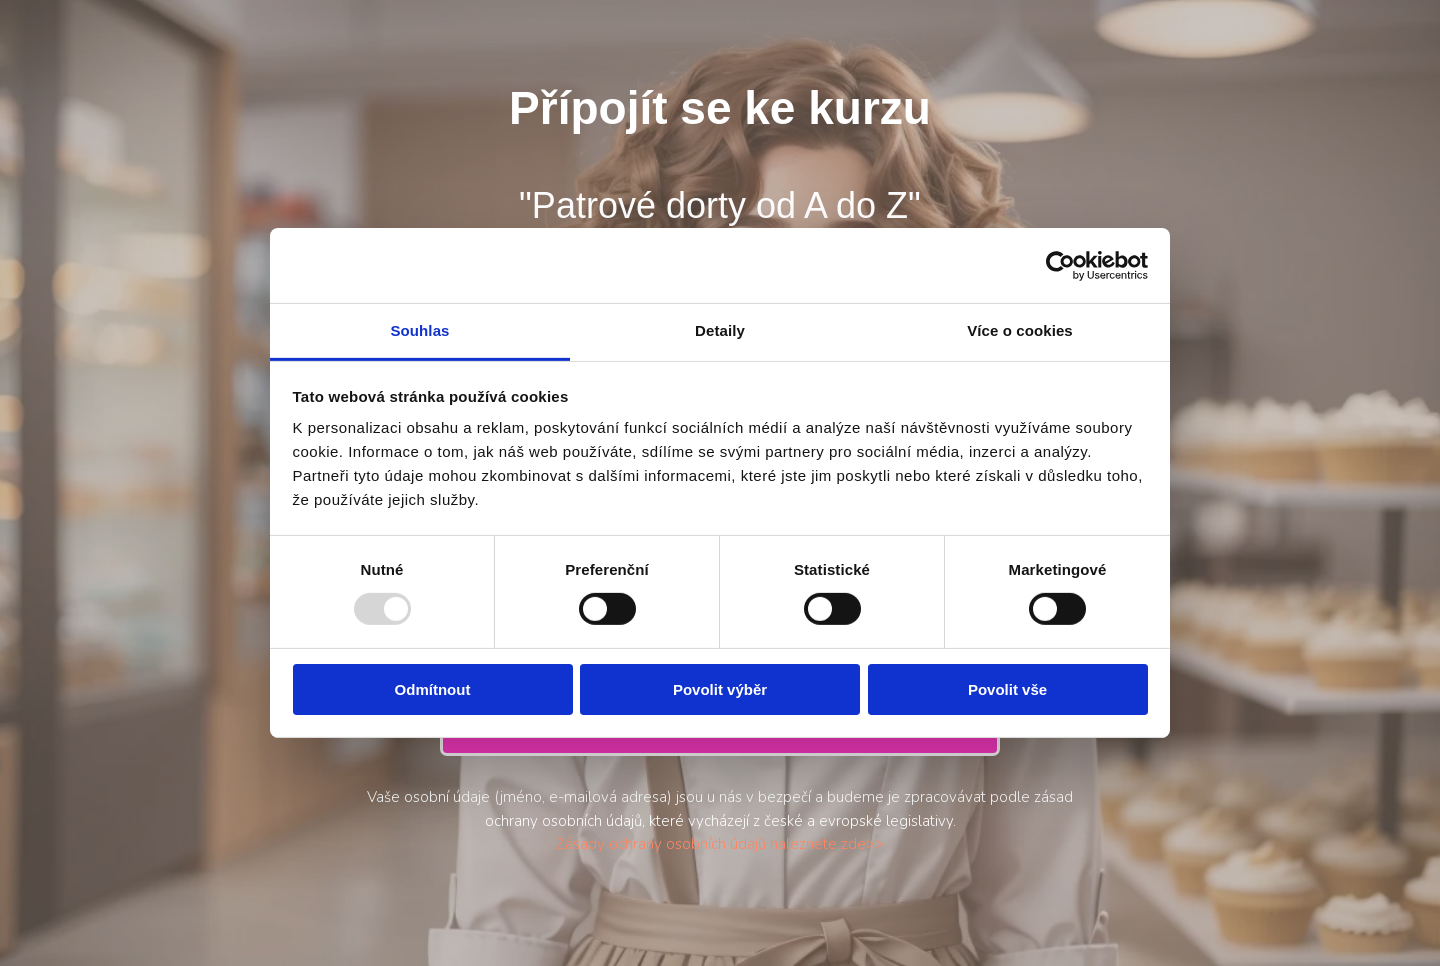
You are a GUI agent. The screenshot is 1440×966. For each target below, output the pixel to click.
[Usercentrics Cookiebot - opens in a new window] (1060, 265)
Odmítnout (433, 689)
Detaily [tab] (720, 330)
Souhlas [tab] (419, 330)
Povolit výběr (720, 689)
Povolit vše (1007, 689)
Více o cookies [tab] (1020, 330)
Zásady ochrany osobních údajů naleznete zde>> (720, 844)
